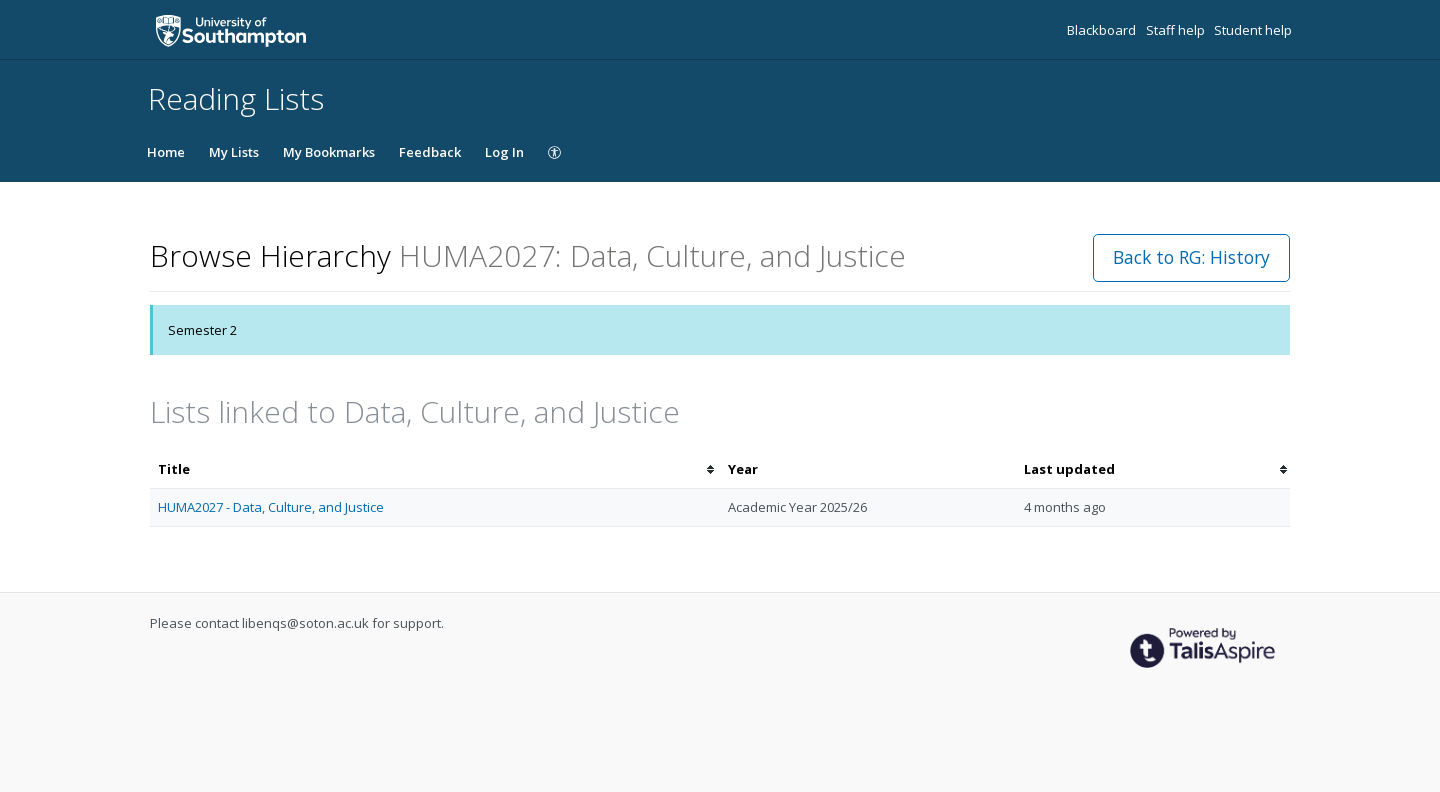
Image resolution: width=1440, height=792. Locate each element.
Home (166, 152)
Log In (504, 152)
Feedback (430, 152)
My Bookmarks (329, 152)
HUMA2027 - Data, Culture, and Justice (271, 507)
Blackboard (1103, 30)
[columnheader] (435, 469)
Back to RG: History (1191, 257)
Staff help (1177, 30)
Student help (1253, 30)
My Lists (234, 152)
